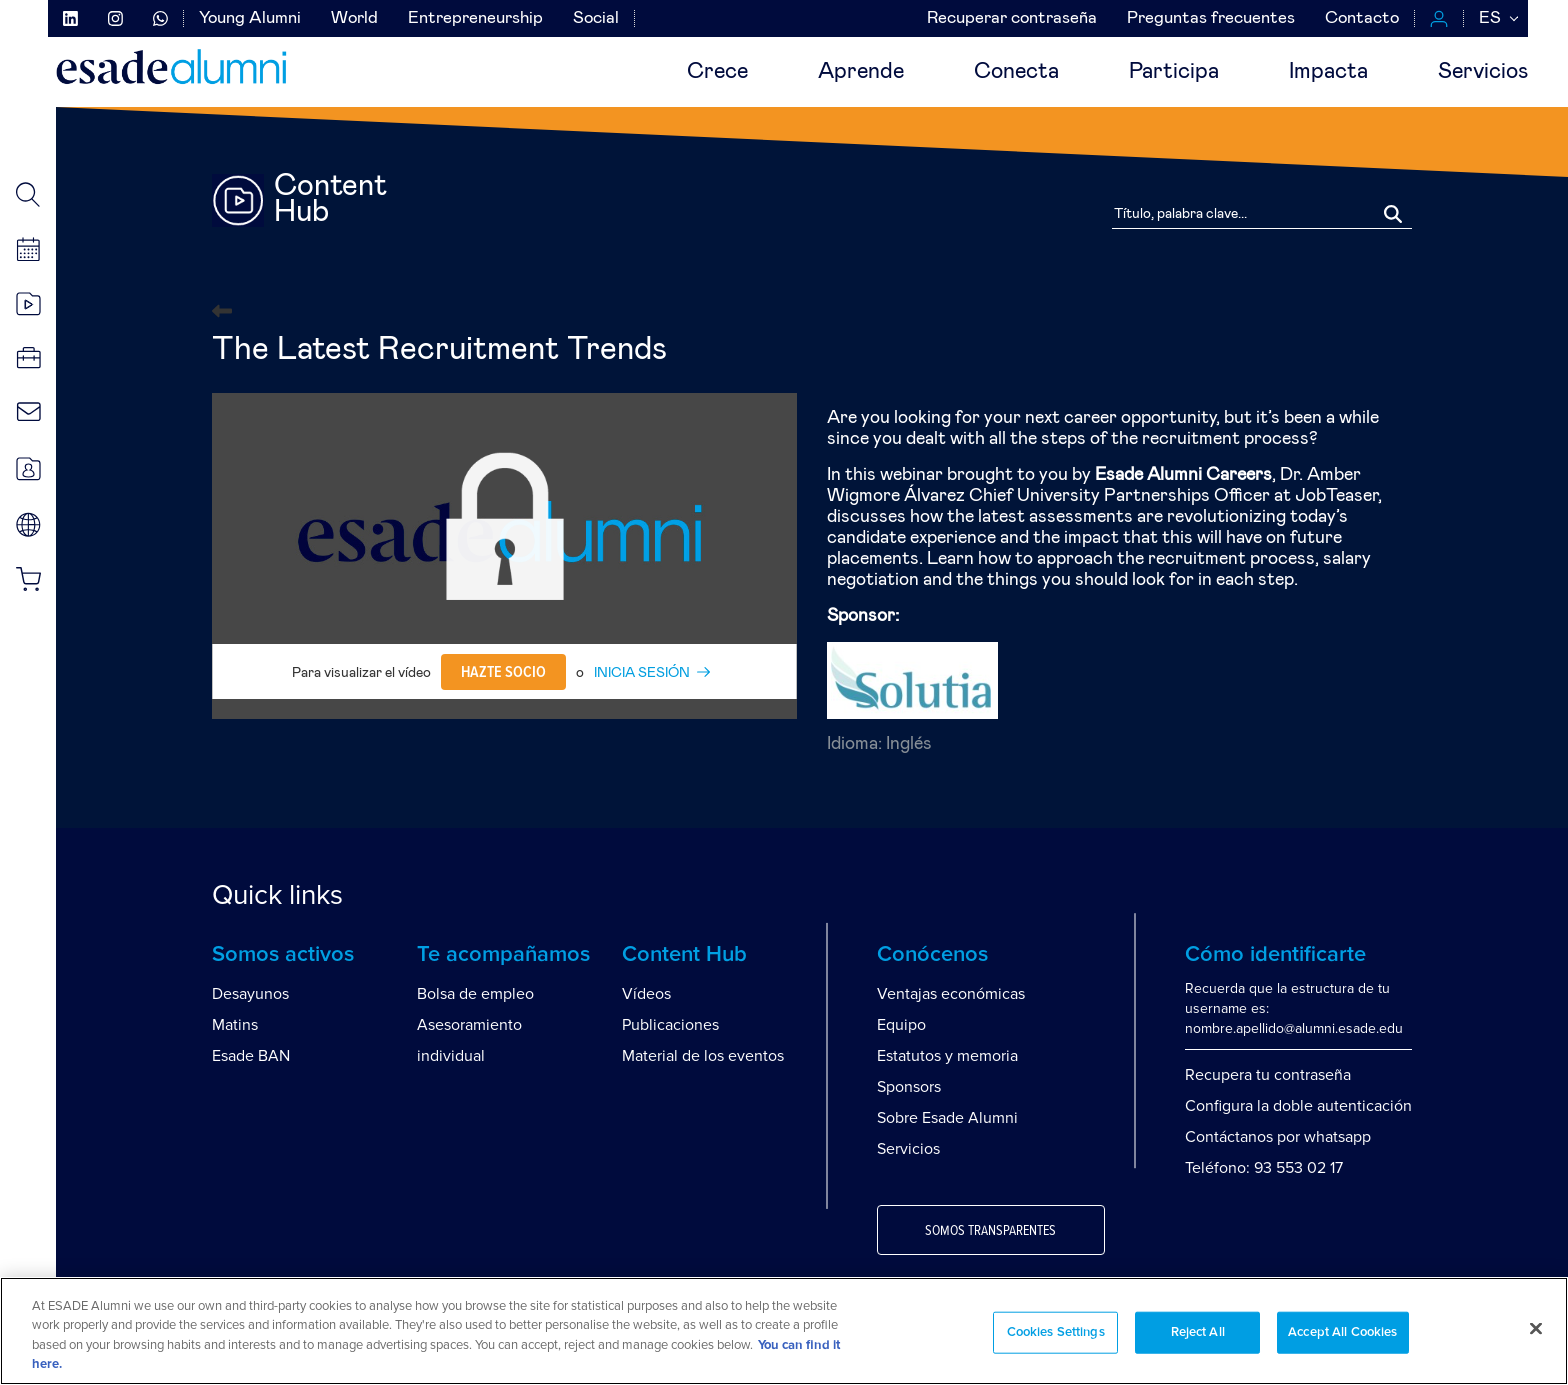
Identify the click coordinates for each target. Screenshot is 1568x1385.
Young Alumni (250, 18)
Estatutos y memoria (947, 1056)
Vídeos (646, 994)
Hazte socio (503, 672)
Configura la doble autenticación (1298, 1106)
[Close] (1536, 1328)
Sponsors (909, 1087)
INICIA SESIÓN (642, 673)
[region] (784, 1331)
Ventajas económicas (951, 994)
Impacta (1328, 72)
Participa (1174, 72)
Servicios (1483, 72)
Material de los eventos (703, 1056)
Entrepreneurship (475, 18)
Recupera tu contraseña (1268, 1075)
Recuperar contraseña (1012, 18)
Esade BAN (251, 1056)
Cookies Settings (1056, 1332)
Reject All (1198, 1332)
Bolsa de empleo (475, 994)
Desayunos (250, 994)
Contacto (1362, 18)
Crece (717, 72)
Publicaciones (670, 1025)
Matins (235, 1025)
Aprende (861, 72)
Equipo (901, 1025)
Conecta (1016, 72)
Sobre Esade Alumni (947, 1118)
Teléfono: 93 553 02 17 (1264, 1168)
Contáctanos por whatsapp (1278, 1137)
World (354, 18)
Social (596, 18)
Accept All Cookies (1342, 1332)
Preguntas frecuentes (1211, 18)
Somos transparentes (990, 1231)
